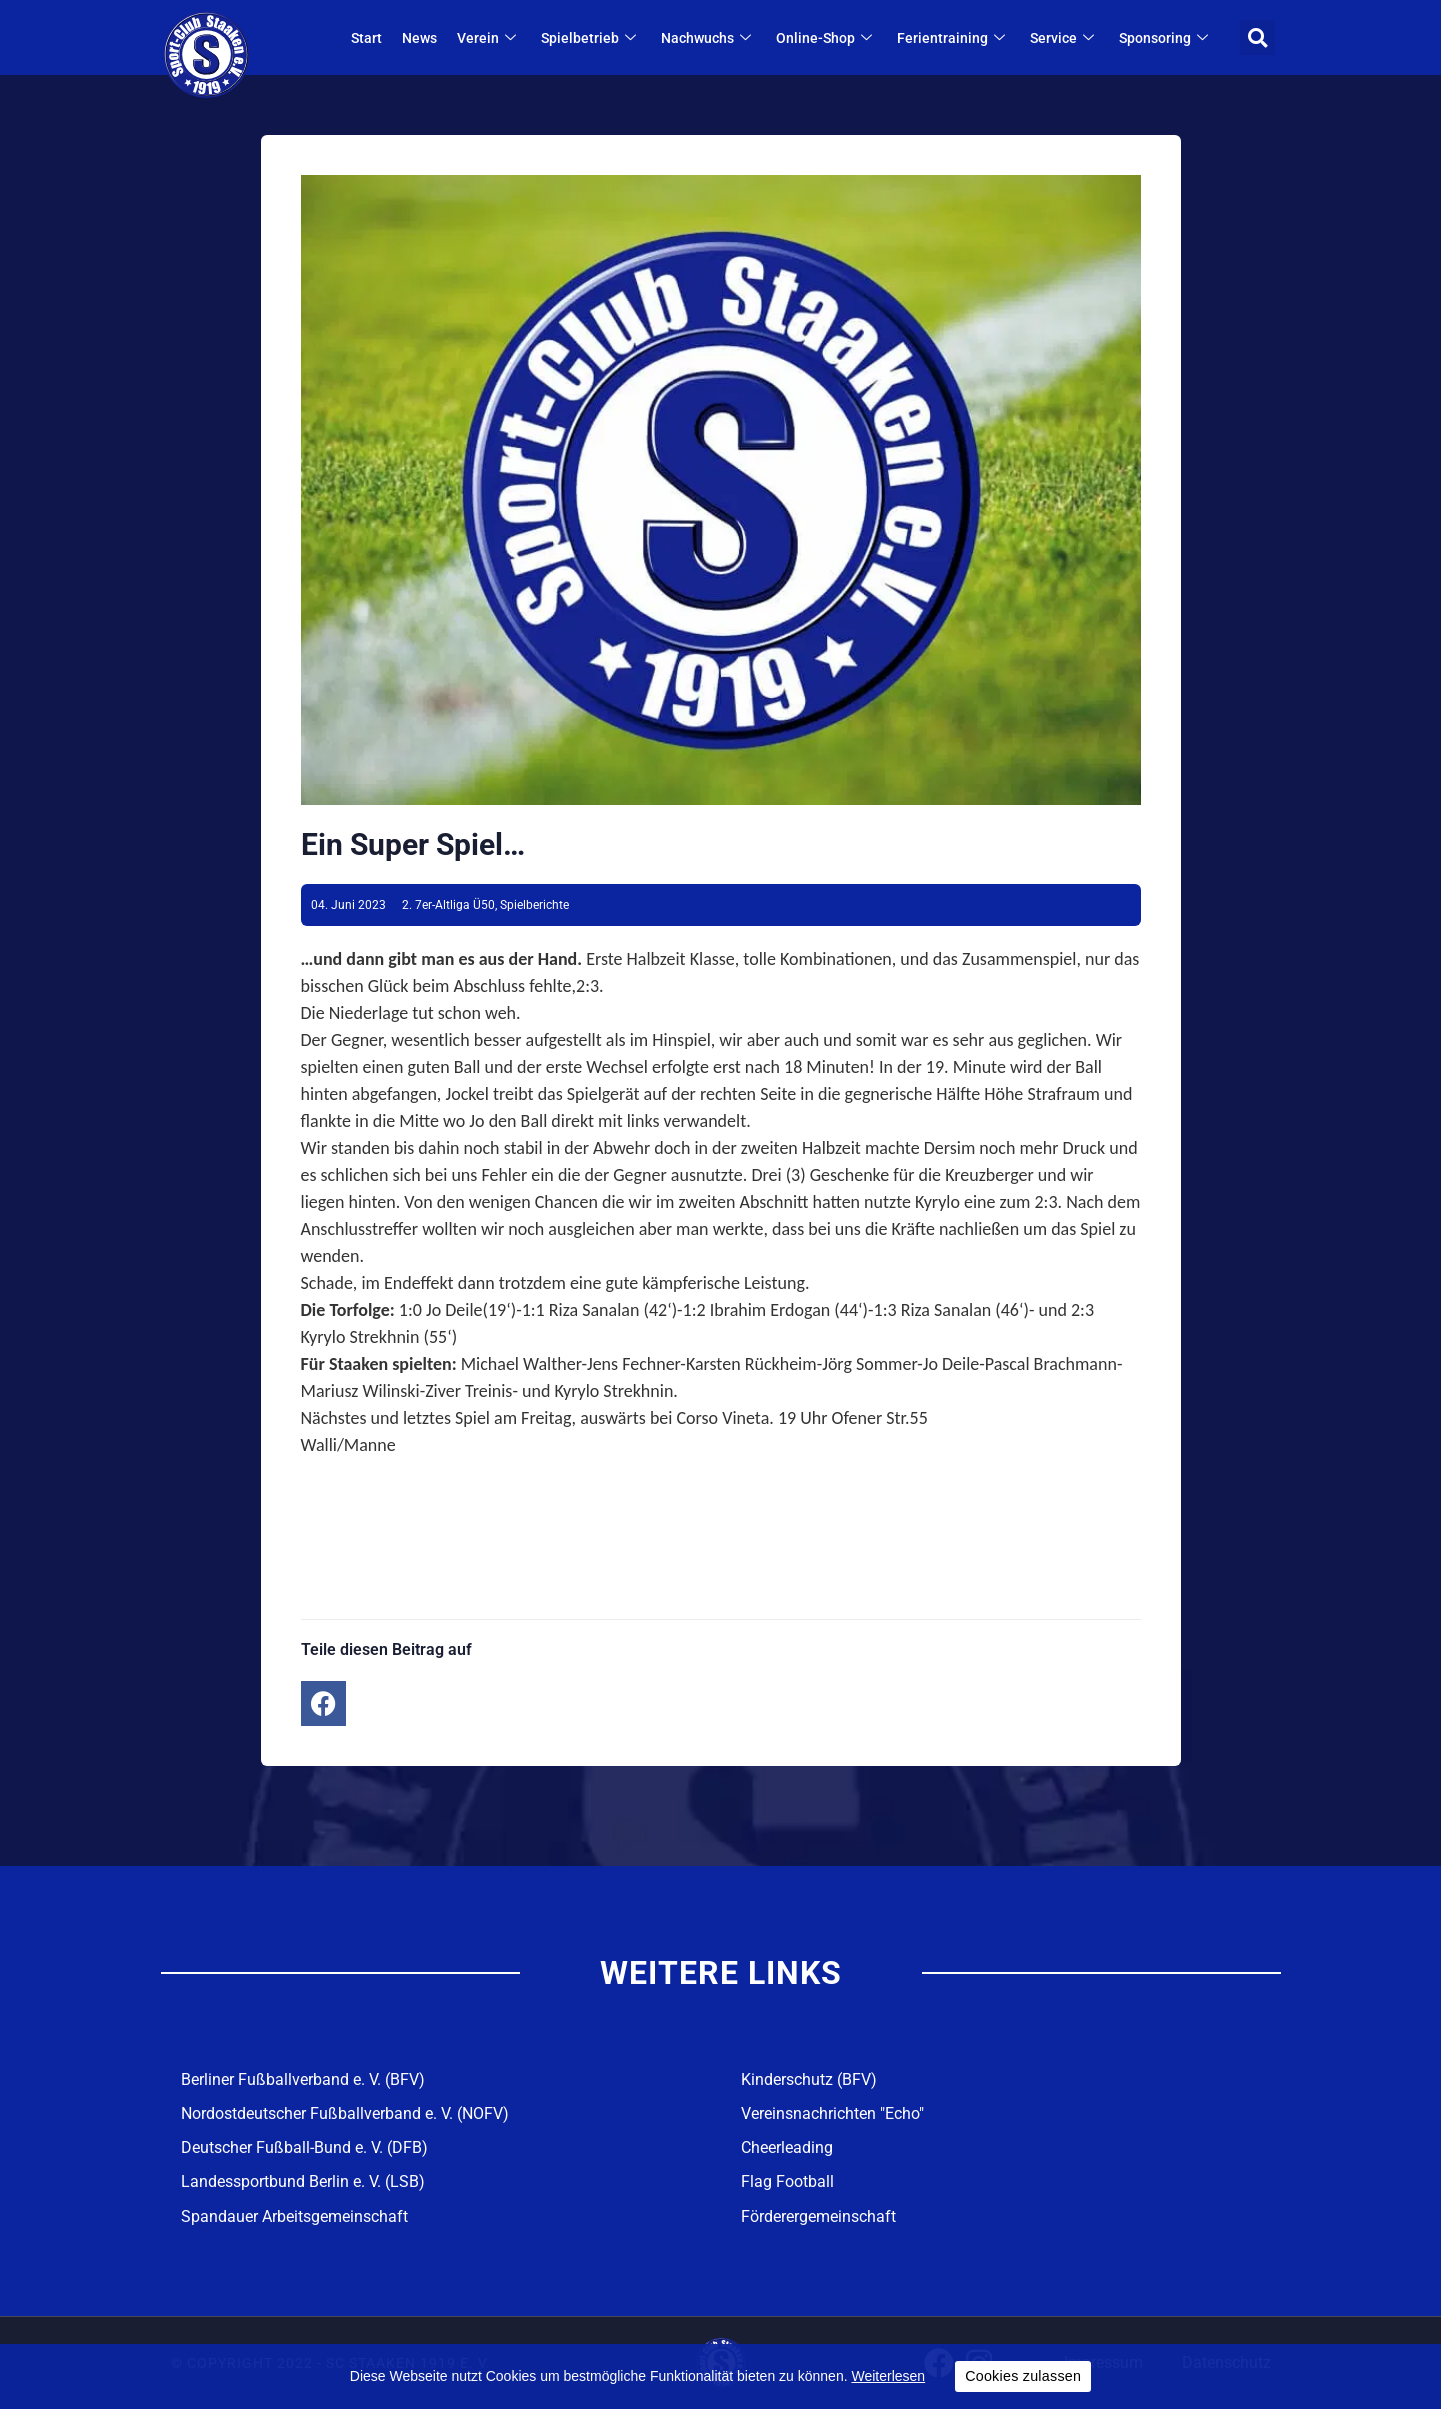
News (420, 38)
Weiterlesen (888, 2376)
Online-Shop (827, 38)
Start (367, 38)
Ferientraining (954, 38)
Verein (490, 38)
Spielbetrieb (592, 38)
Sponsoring (1167, 38)
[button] (1257, 37)
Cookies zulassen (1023, 2376)
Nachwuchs (709, 38)
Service (1065, 38)
